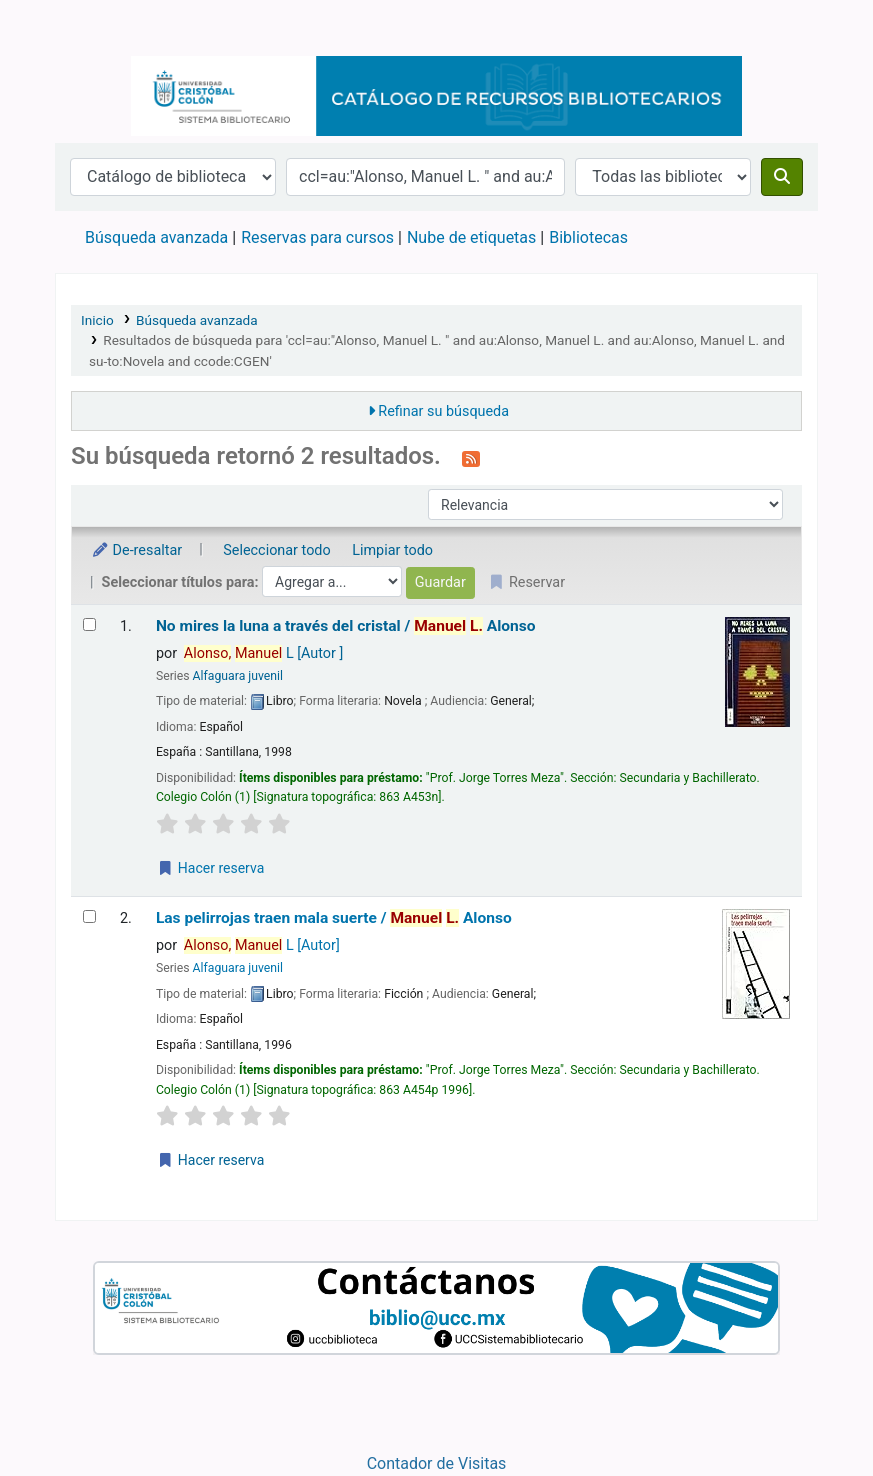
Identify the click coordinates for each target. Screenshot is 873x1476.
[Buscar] (782, 177)
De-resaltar (136, 550)
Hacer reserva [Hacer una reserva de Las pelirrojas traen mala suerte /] (210, 1160)
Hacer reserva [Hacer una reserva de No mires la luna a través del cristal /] (210, 868)
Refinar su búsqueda (443, 411)
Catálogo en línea (106, 28)
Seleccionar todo (276, 550)
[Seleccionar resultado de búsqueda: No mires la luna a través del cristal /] (89, 624)
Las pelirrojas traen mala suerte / (334, 918)
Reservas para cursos (317, 237)
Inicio (97, 320)
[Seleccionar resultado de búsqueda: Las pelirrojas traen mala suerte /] (89, 916)
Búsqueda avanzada (156, 237)
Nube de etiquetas (471, 237)
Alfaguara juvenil (238, 676)
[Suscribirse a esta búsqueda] (471, 458)
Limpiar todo (392, 550)
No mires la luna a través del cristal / (346, 626)
